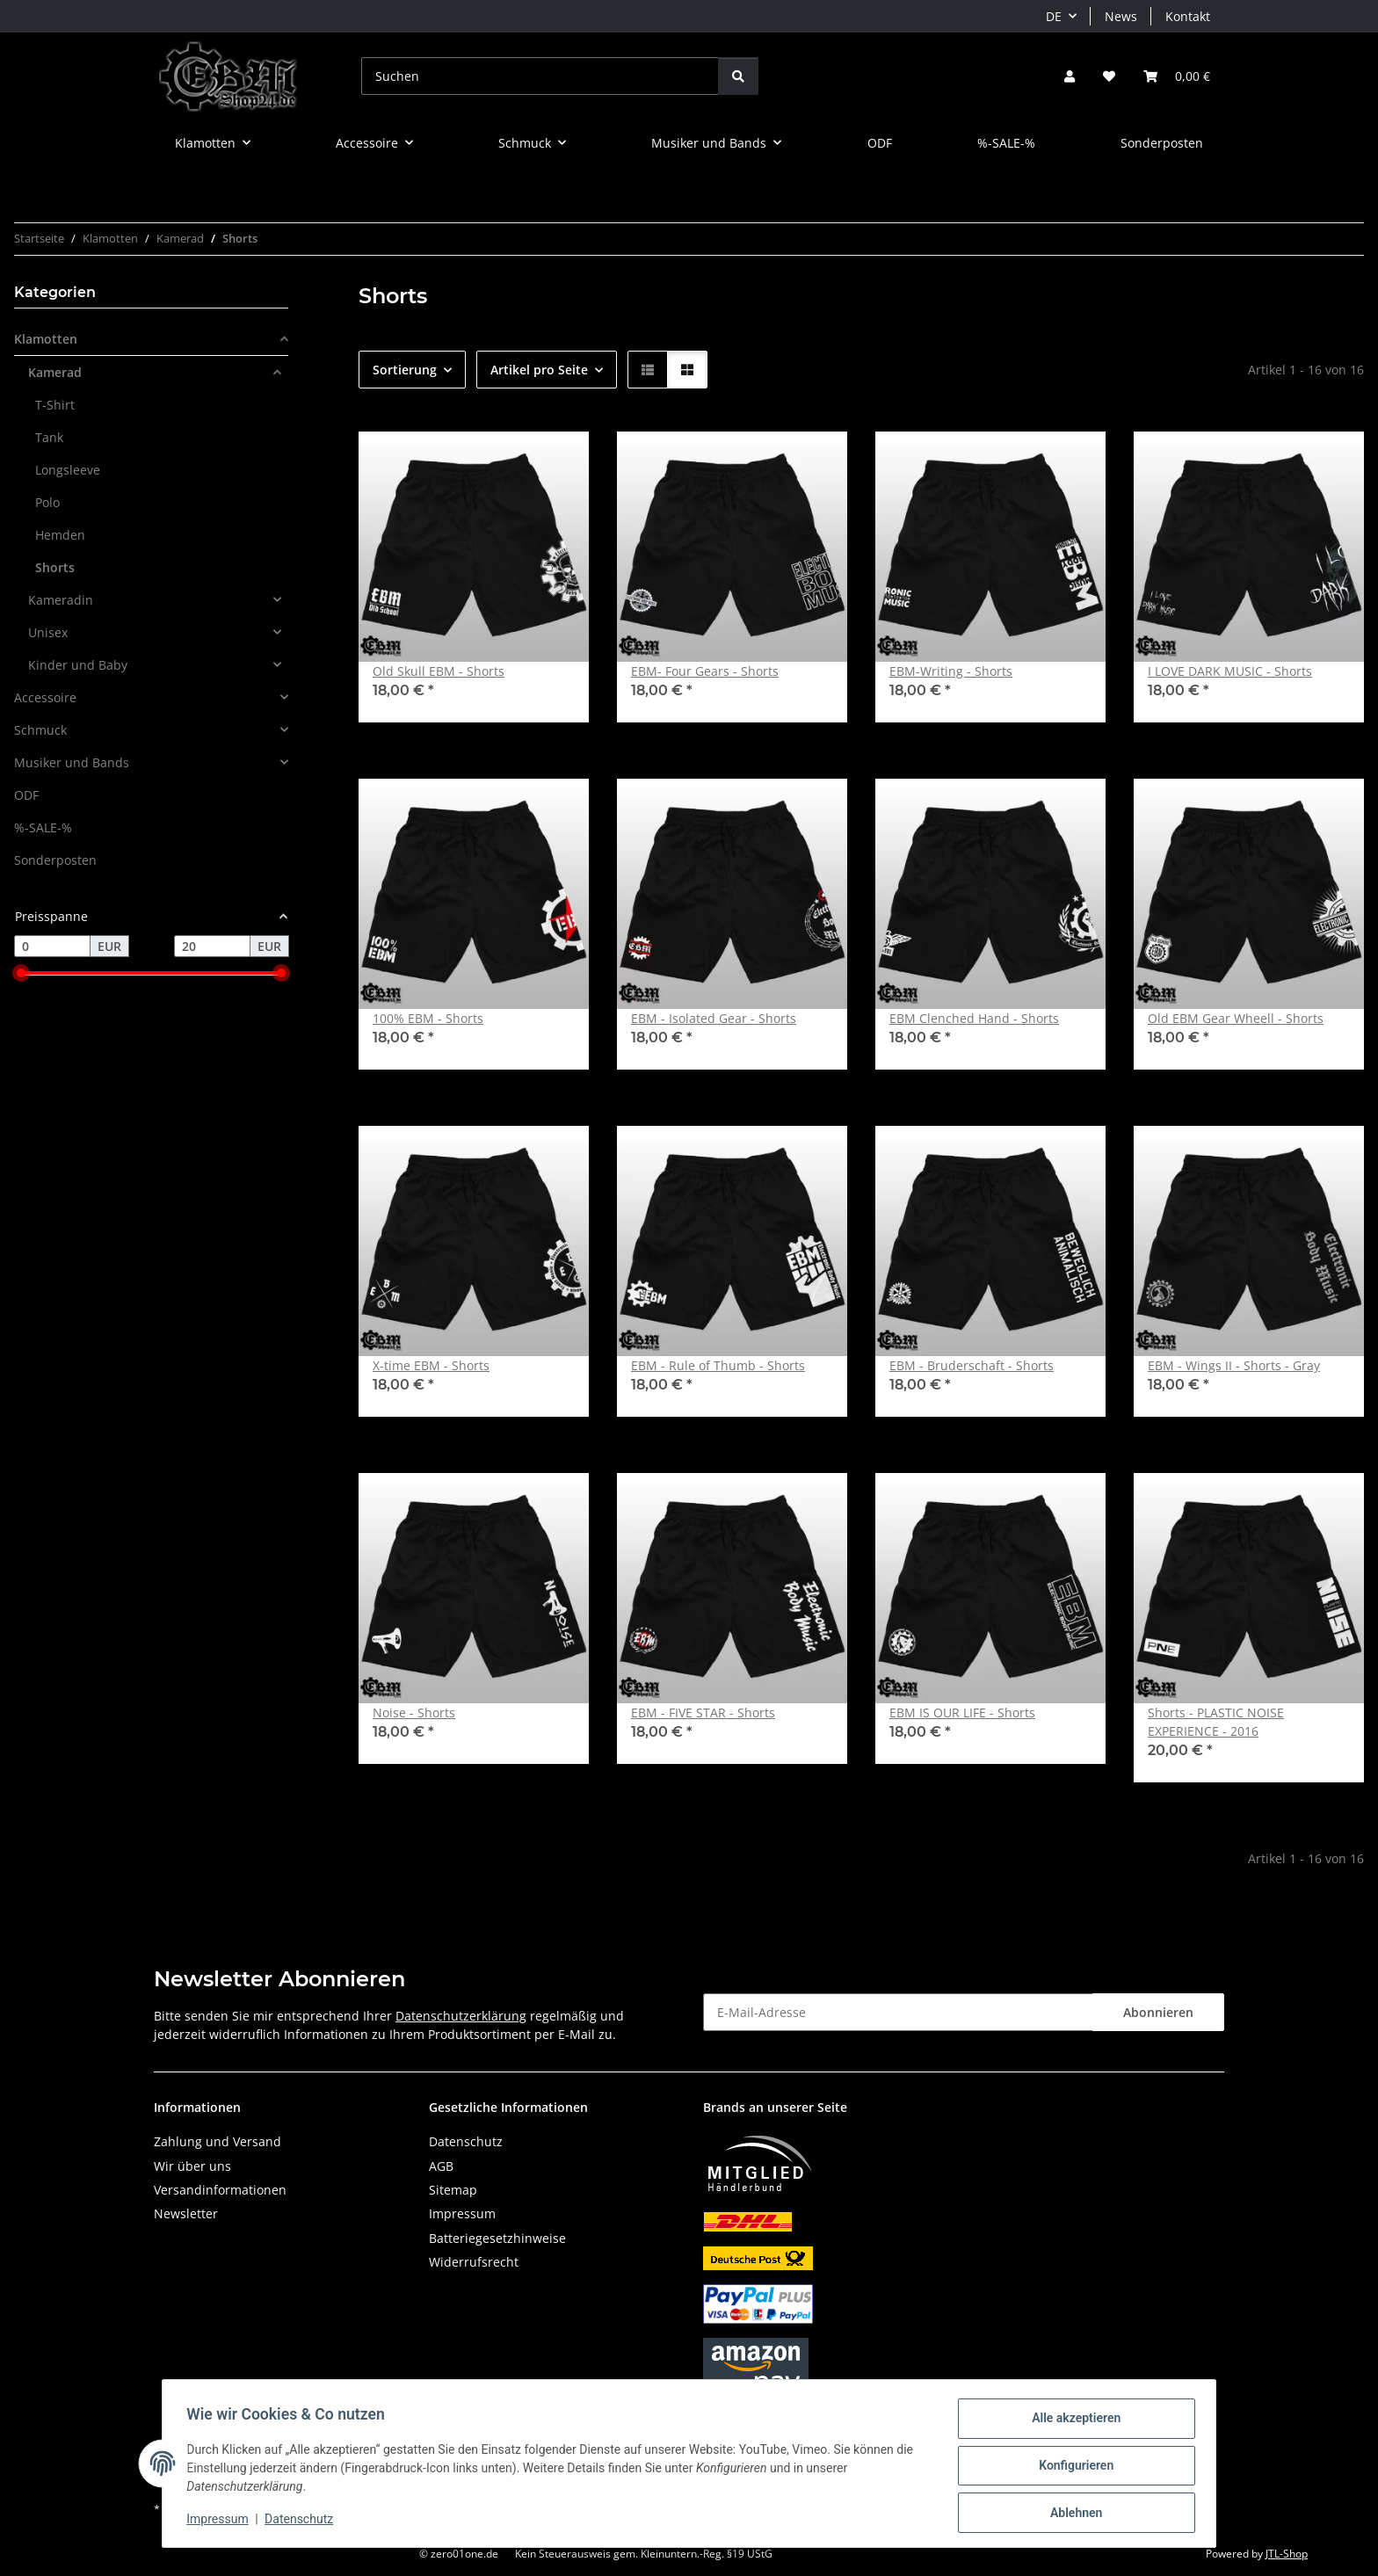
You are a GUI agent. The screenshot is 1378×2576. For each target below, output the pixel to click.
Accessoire (45, 697)
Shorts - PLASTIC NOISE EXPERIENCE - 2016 (1216, 1721)
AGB (441, 2166)
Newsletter (186, 2213)
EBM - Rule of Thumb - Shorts (718, 1365)
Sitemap (453, 2189)
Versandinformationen (220, 2189)
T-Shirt (55, 404)
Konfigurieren (1071, 2468)
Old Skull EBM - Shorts (438, 671)
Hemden (60, 534)
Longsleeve (67, 469)
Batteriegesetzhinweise (497, 2238)
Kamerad (55, 372)
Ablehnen (1072, 2514)
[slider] (21, 973)
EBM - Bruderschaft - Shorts (971, 1365)
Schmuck (40, 730)
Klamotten (45, 338)
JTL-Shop (1287, 2553)
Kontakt (1187, 16)
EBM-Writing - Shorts (950, 671)
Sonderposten (55, 860)
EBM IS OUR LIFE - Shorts (962, 1712)
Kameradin (60, 599)
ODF (26, 795)
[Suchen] (540, 76)
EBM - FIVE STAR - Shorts (703, 1712)
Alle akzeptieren (1071, 2422)
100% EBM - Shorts (428, 1018)
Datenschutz (303, 2521)
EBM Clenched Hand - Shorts (974, 1018)
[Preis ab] (52, 946)
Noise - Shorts (414, 1712)
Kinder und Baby (77, 665)
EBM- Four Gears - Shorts (705, 671)
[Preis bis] (212, 946)
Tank (49, 437)
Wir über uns (192, 2166)
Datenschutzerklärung (460, 2015)
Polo (47, 502)
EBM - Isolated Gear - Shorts (713, 1018)
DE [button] (1054, 16)
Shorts (55, 567)
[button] (1069, 76)
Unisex (48, 632)
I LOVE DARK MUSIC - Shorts (1230, 671)
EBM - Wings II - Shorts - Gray (1234, 1365)
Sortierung (405, 369)
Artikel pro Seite (539, 369)
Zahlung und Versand (217, 2141)
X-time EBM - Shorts (431, 1365)
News (1121, 16)
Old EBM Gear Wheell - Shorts (1236, 1018)
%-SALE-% (43, 827)
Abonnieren (1158, 2012)
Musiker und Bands (71, 762)
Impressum (221, 2521)
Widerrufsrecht (474, 2261)
